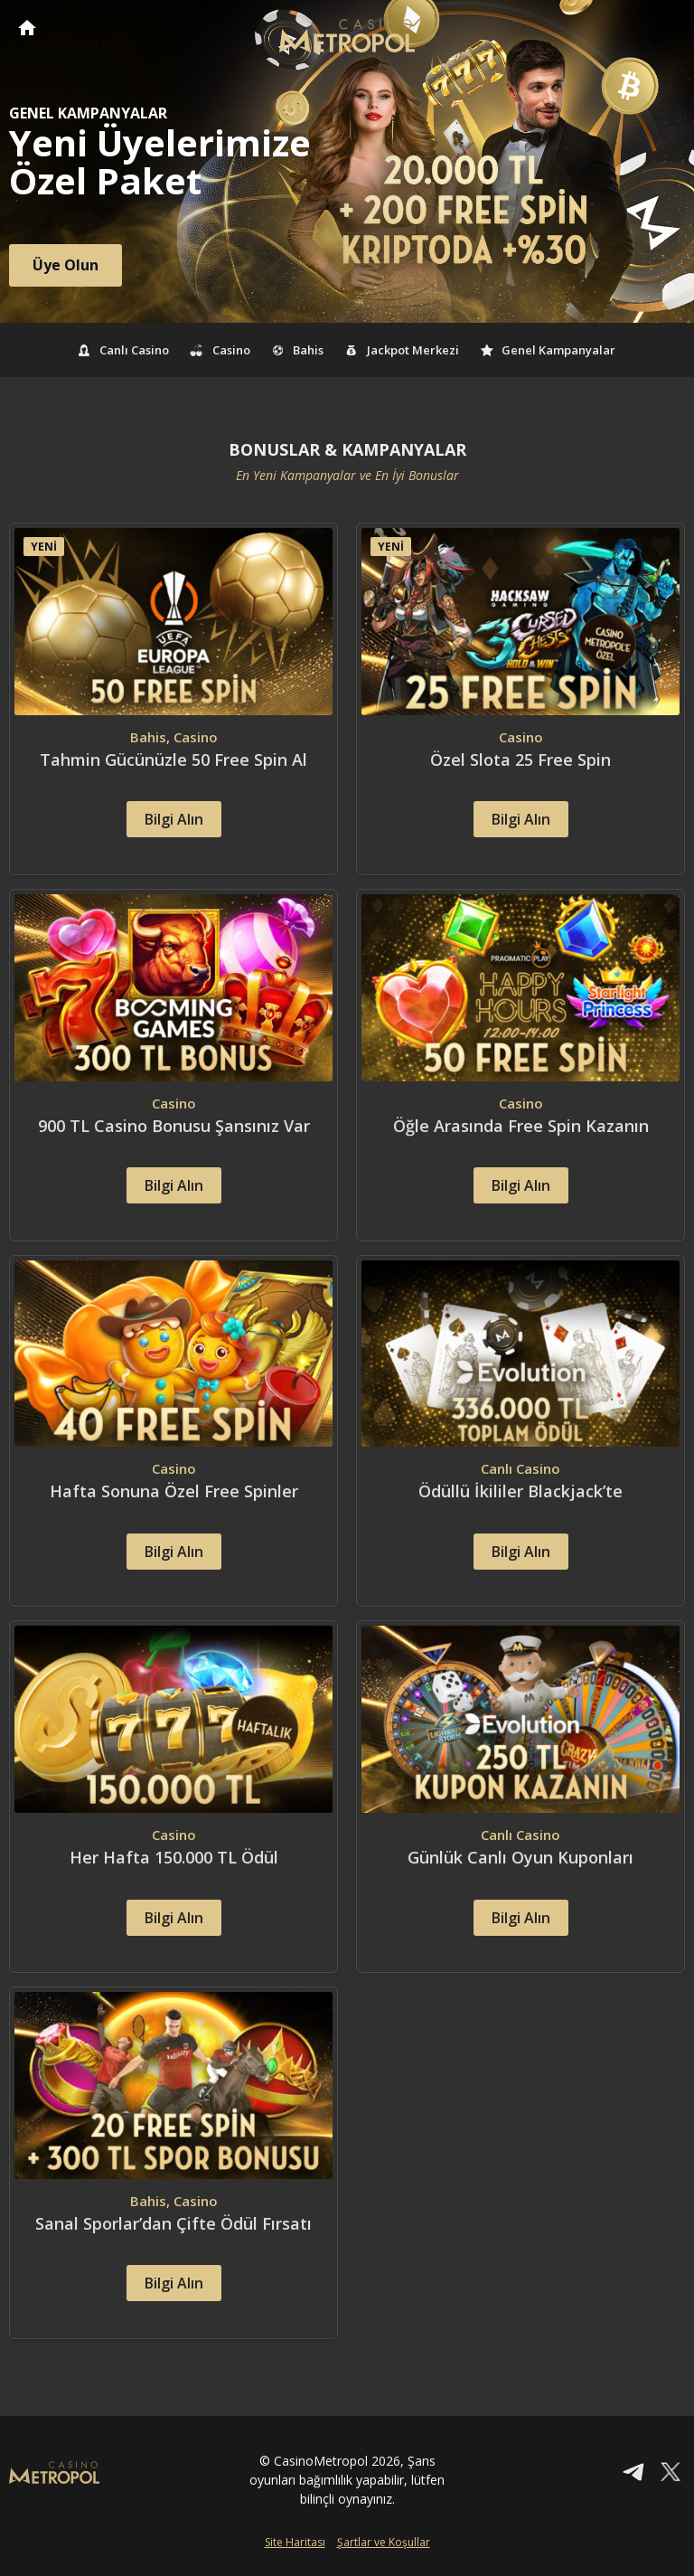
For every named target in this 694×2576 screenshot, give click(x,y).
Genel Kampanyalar (548, 349)
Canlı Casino (124, 349)
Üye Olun (65, 265)
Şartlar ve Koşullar (383, 2546)
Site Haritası (295, 2546)
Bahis (298, 349)
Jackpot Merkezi (402, 349)
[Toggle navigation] (663, 29)
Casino (220, 349)
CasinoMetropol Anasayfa (27, 27)
